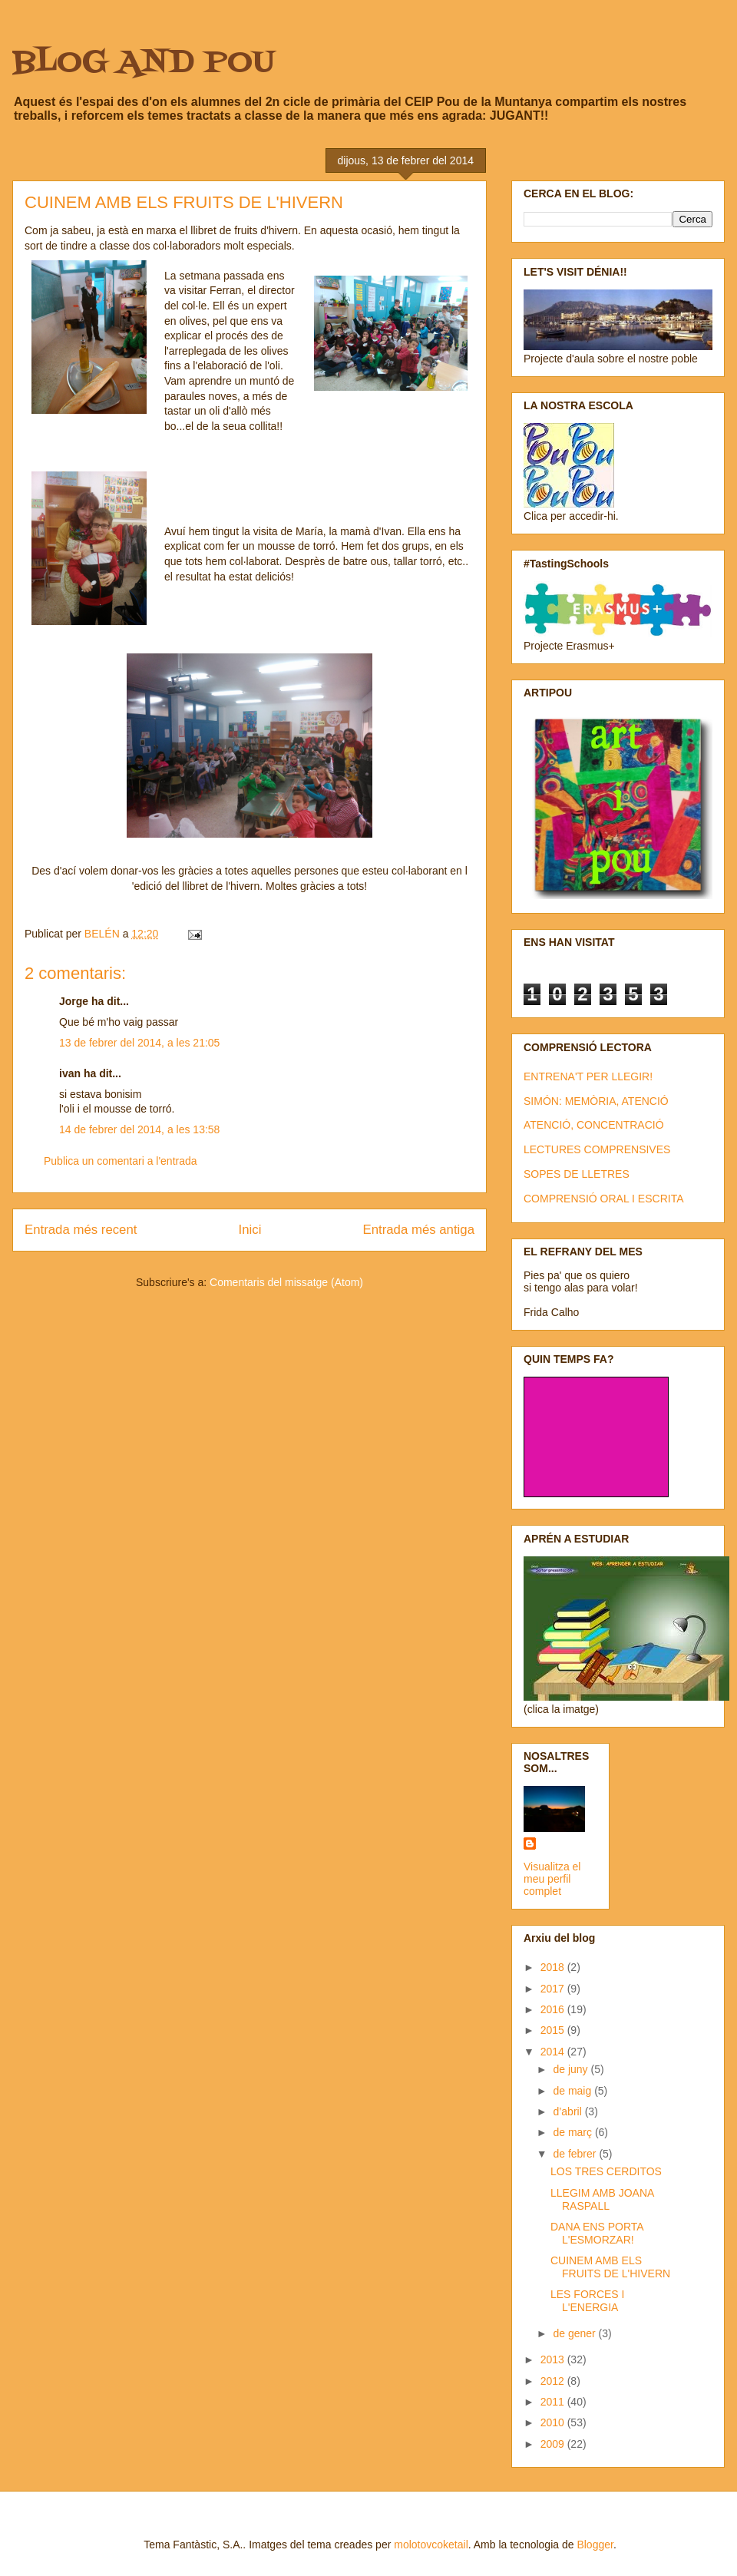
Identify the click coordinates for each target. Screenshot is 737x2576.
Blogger (595, 2544)
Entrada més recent (81, 1229)
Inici (250, 1229)
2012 (553, 2381)
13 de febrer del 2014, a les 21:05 (139, 1043)
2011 (553, 2402)
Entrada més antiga (418, 1229)
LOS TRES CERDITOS (606, 2171)
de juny (571, 2069)
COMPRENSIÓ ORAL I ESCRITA (603, 1198)
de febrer (576, 2154)
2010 (553, 2422)
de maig (573, 2091)
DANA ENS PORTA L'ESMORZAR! (596, 2233)
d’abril (568, 2111)
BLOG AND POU (143, 63)
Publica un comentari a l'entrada (120, 1161)
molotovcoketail (431, 2544)
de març (573, 2132)
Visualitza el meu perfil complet (552, 1878)
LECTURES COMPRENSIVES (597, 1149)
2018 (553, 1967)
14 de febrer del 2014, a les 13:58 (139, 1129)
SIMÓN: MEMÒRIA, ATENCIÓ (596, 1101)
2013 (553, 2359)
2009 (553, 2444)
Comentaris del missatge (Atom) (286, 1282)
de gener (575, 2333)
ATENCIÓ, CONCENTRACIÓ (594, 1125)
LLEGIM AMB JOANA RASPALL (602, 2199)
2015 (553, 2030)
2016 (553, 2009)
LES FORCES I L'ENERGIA (587, 2300)
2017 (553, 1988)
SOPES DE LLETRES (577, 1174)
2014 (553, 2051)
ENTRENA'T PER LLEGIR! (588, 1076)
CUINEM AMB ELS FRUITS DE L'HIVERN (610, 2267)
